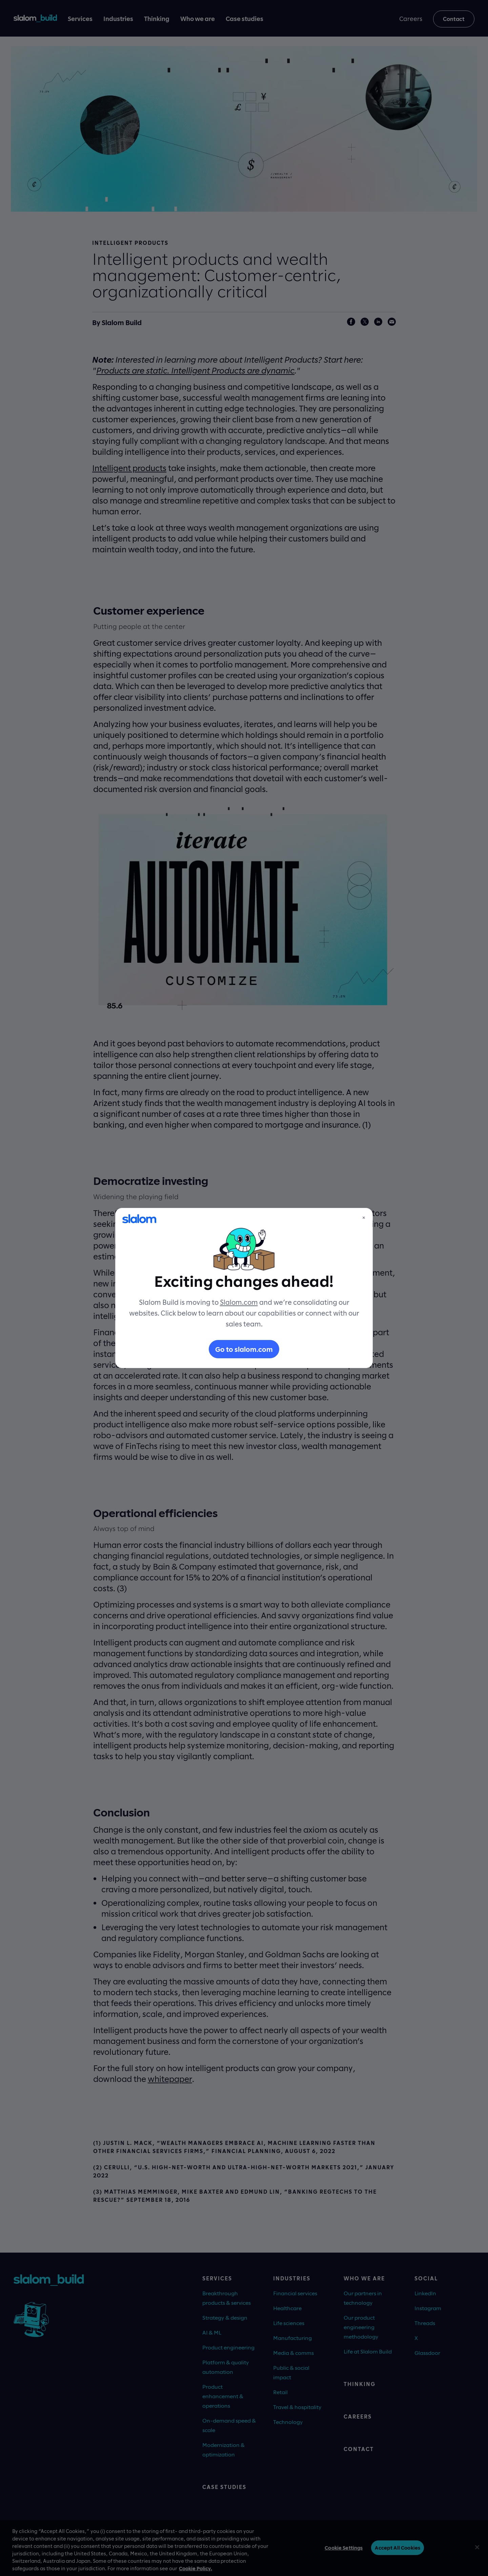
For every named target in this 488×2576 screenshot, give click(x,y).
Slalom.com (239, 1302)
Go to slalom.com (244, 1349)
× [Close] (364, 1217)
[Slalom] (139, 1218)
